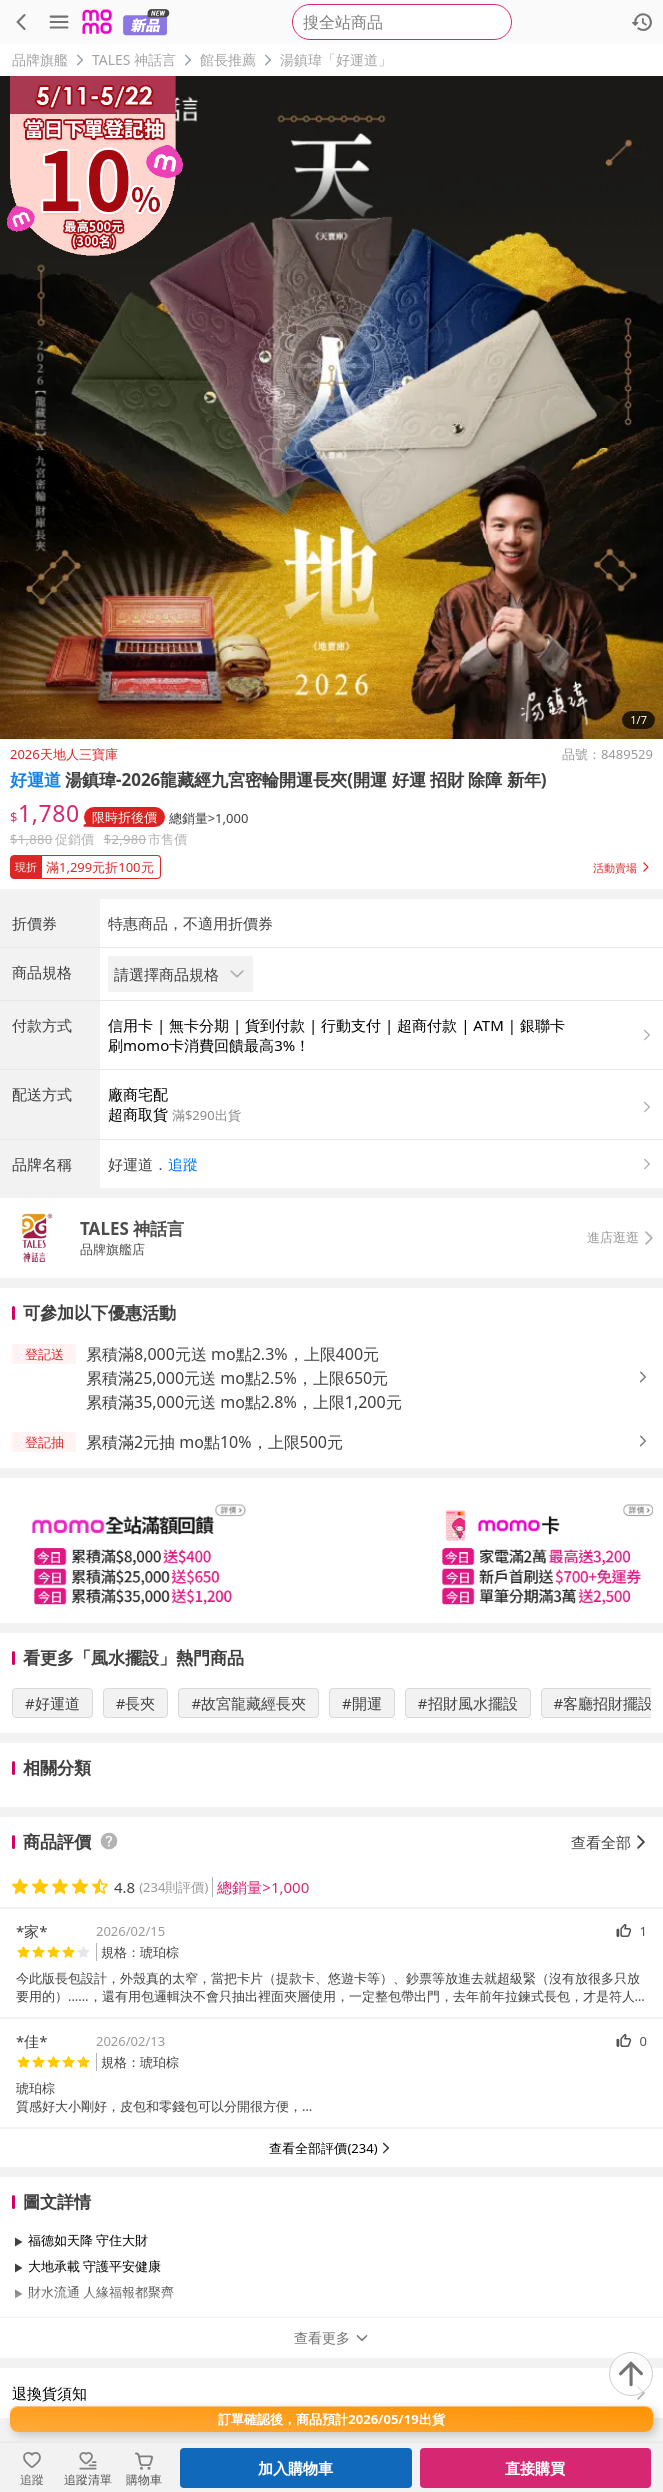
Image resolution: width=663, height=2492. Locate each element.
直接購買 (535, 2468)
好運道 (35, 779)
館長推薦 (228, 59)
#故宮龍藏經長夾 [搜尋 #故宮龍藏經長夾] (248, 1703)
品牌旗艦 (40, 59)
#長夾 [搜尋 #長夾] (136, 1703)
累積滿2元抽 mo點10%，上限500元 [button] (214, 1442)
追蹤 (183, 1164)
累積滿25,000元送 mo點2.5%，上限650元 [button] (237, 1378)
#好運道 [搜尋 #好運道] (52, 1703)
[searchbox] (402, 22)
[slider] (331, 1550)
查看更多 (332, 2337)
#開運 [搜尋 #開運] (362, 1703)
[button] (331, 863)
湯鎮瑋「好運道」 (336, 59)
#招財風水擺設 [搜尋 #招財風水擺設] (468, 1703)
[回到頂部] (631, 2374)
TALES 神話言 (134, 59)
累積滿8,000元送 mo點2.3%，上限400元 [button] (232, 1354)
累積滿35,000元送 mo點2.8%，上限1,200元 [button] (244, 1402)
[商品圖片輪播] (331, 407)
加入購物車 (295, 2468)
